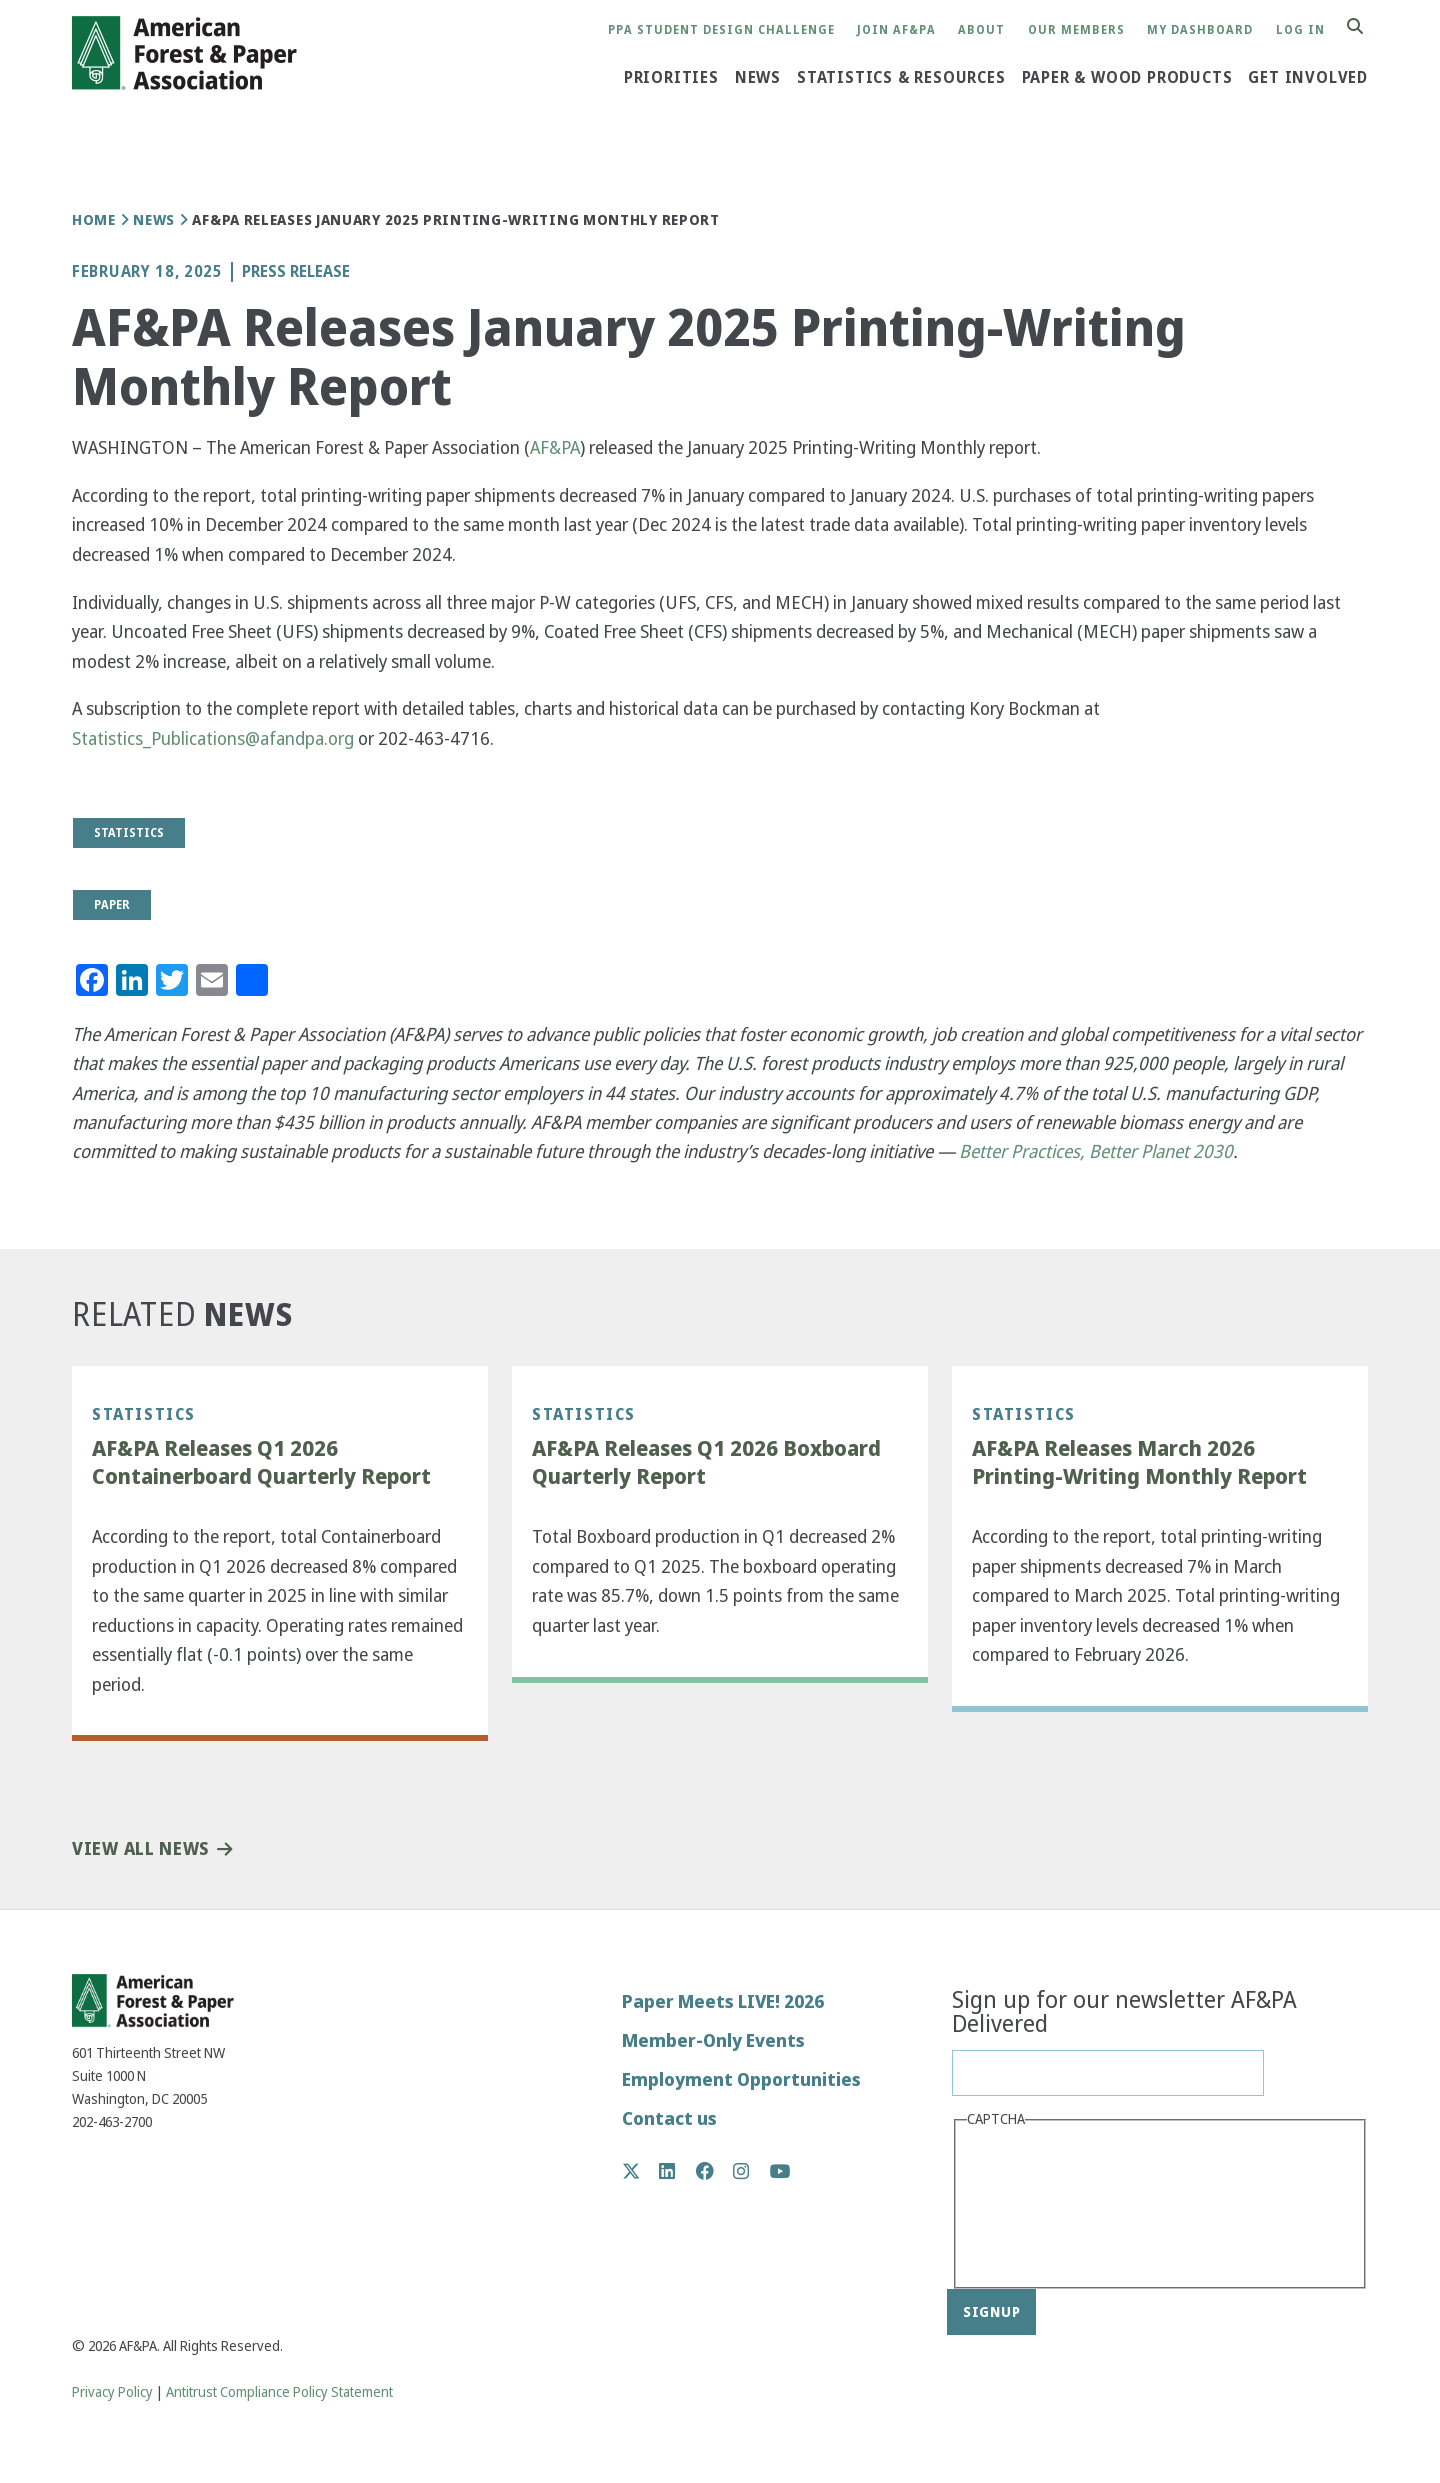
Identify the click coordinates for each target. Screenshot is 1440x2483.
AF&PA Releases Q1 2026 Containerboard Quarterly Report (261, 1462)
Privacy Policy (112, 2392)
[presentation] (1049, 2206)
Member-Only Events (713, 2040)
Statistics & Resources (901, 78)
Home (94, 220)
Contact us (669, 2118)
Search (1366, 27)
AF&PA (555, 447)
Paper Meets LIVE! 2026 (723, 2001)
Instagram (751, 2171)
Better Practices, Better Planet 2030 (1096, 1151)
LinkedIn (677, 2171)
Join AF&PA (896, 30)
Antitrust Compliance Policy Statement (279, 2392)
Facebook (715, 2171)
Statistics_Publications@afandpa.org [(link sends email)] (213, 738)
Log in (1300, 30)
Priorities (671, 78)
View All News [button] (140, 1849)
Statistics (144, 1414)
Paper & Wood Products (1127, 78)
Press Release (296, 272)
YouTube (780, 2172)
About (981, 30)
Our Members (1076, 30)
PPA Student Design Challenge (721, 30)
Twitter (641, 2171)
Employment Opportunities (741, 2079)
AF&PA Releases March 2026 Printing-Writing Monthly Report (1139, 1462)
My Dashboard (1200, 30)
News (758, 78)
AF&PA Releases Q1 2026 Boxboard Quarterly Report (706, 1462)
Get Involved (1308, 78)
